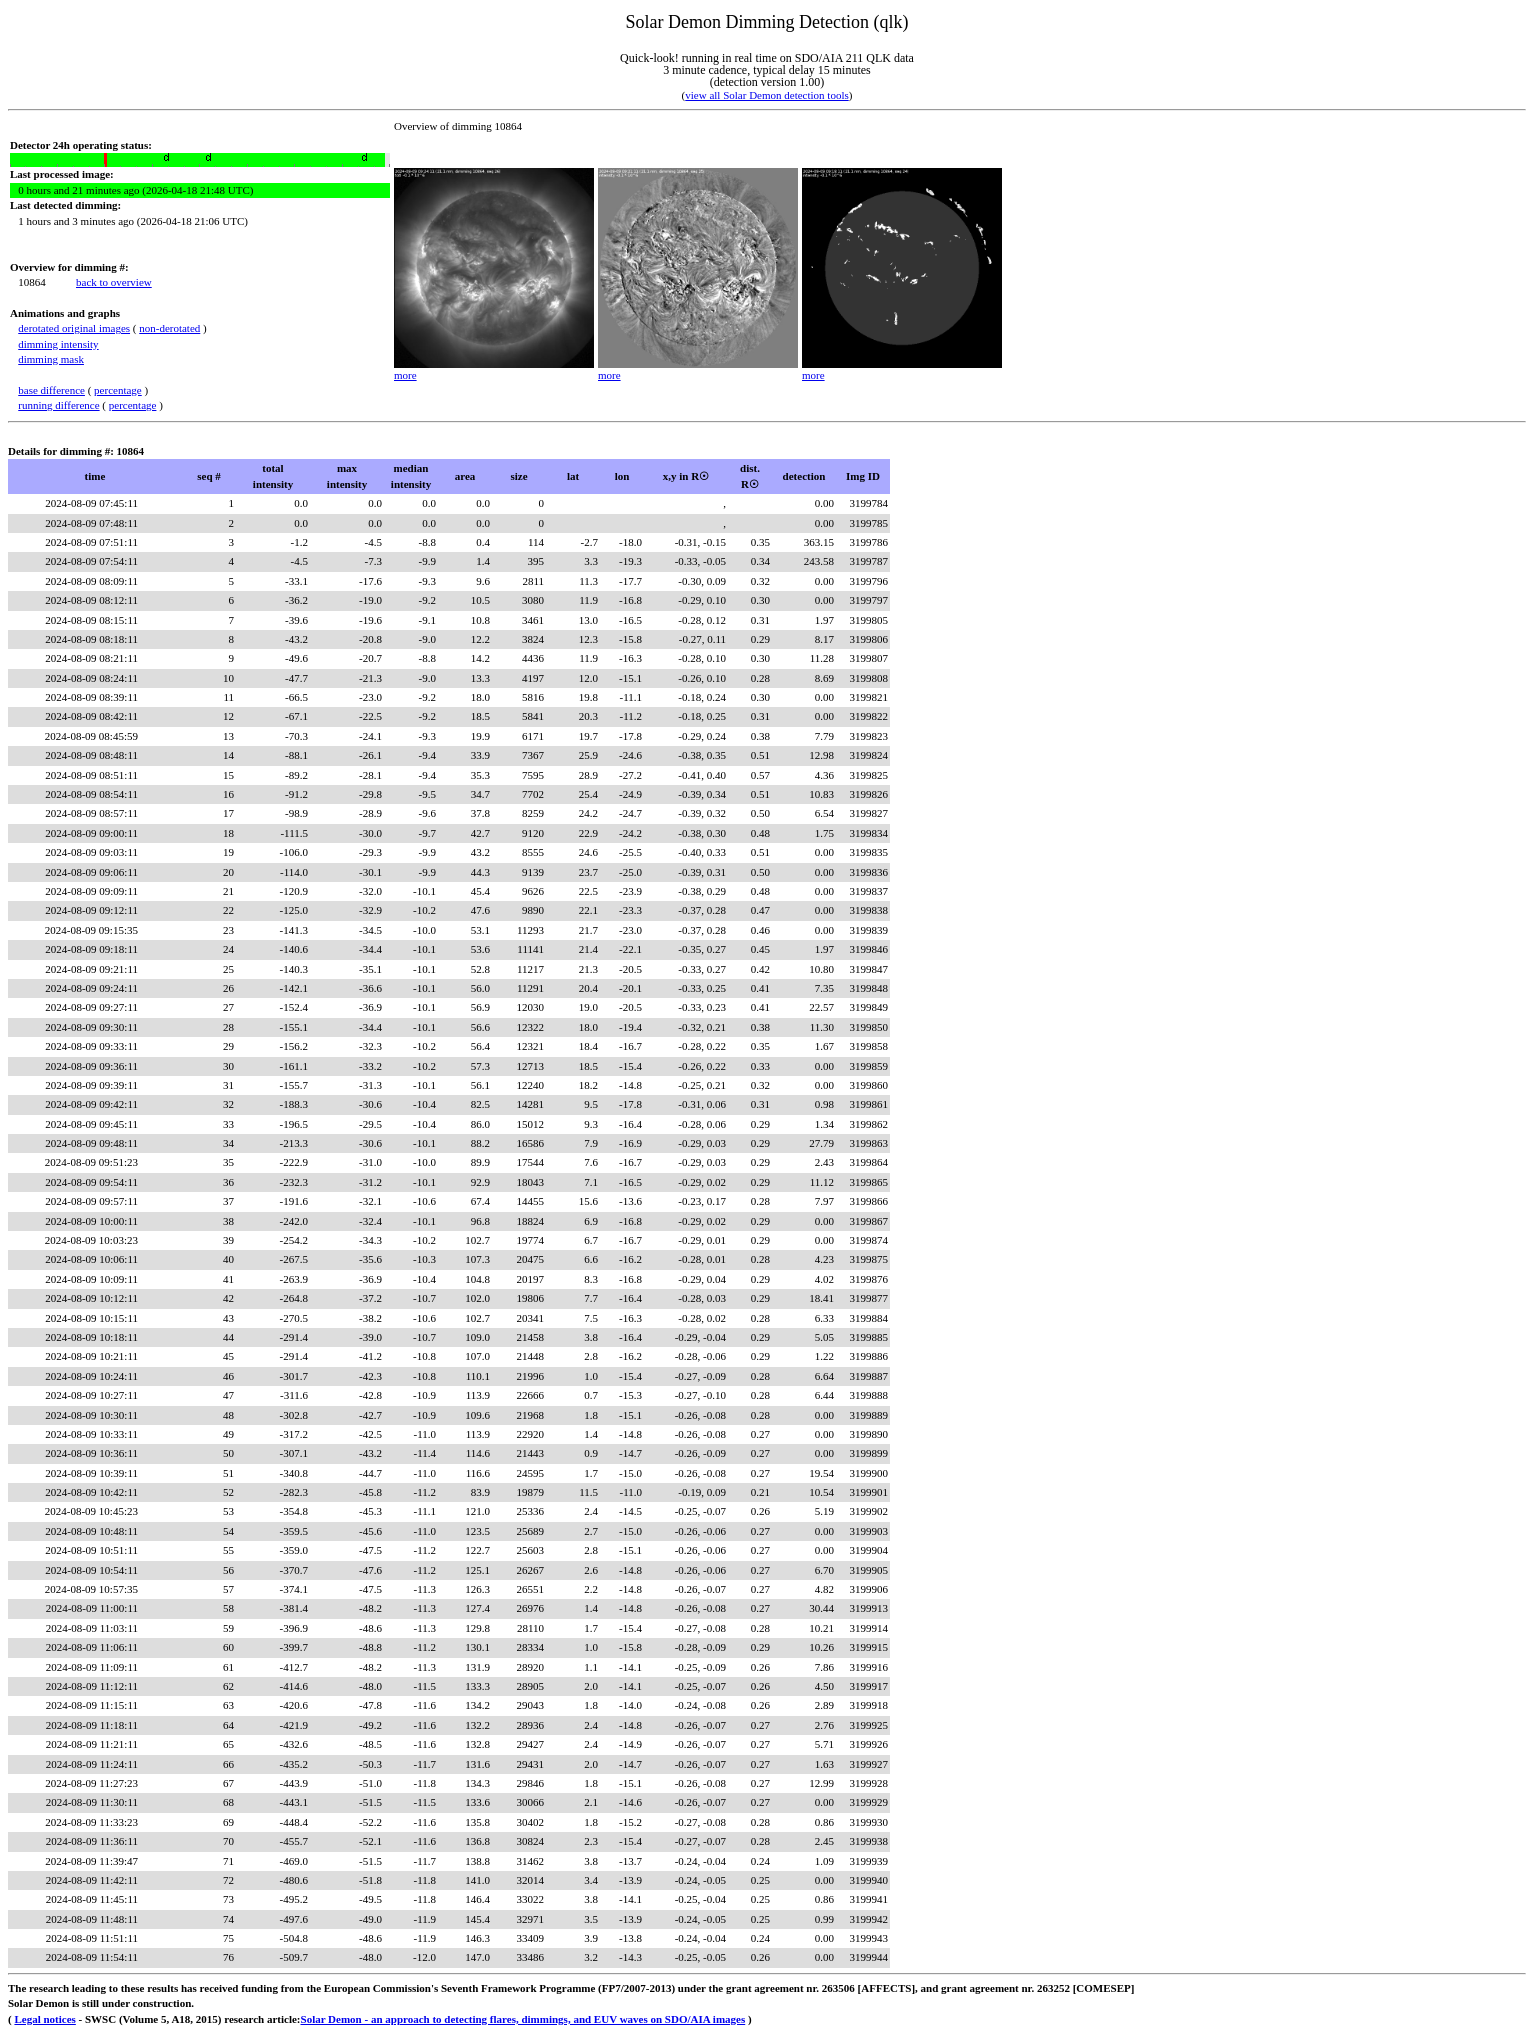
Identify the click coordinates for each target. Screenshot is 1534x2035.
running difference (58, 405)
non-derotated (169, 328)
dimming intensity (58, 344)
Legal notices (44, 2019)
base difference (51, 390)
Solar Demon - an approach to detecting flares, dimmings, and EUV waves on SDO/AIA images (523, 2019)
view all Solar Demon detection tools (766, 95)
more (405, 375)
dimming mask (51, 359)
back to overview (114, 282)
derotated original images (74, 328)
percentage (118, 390)
